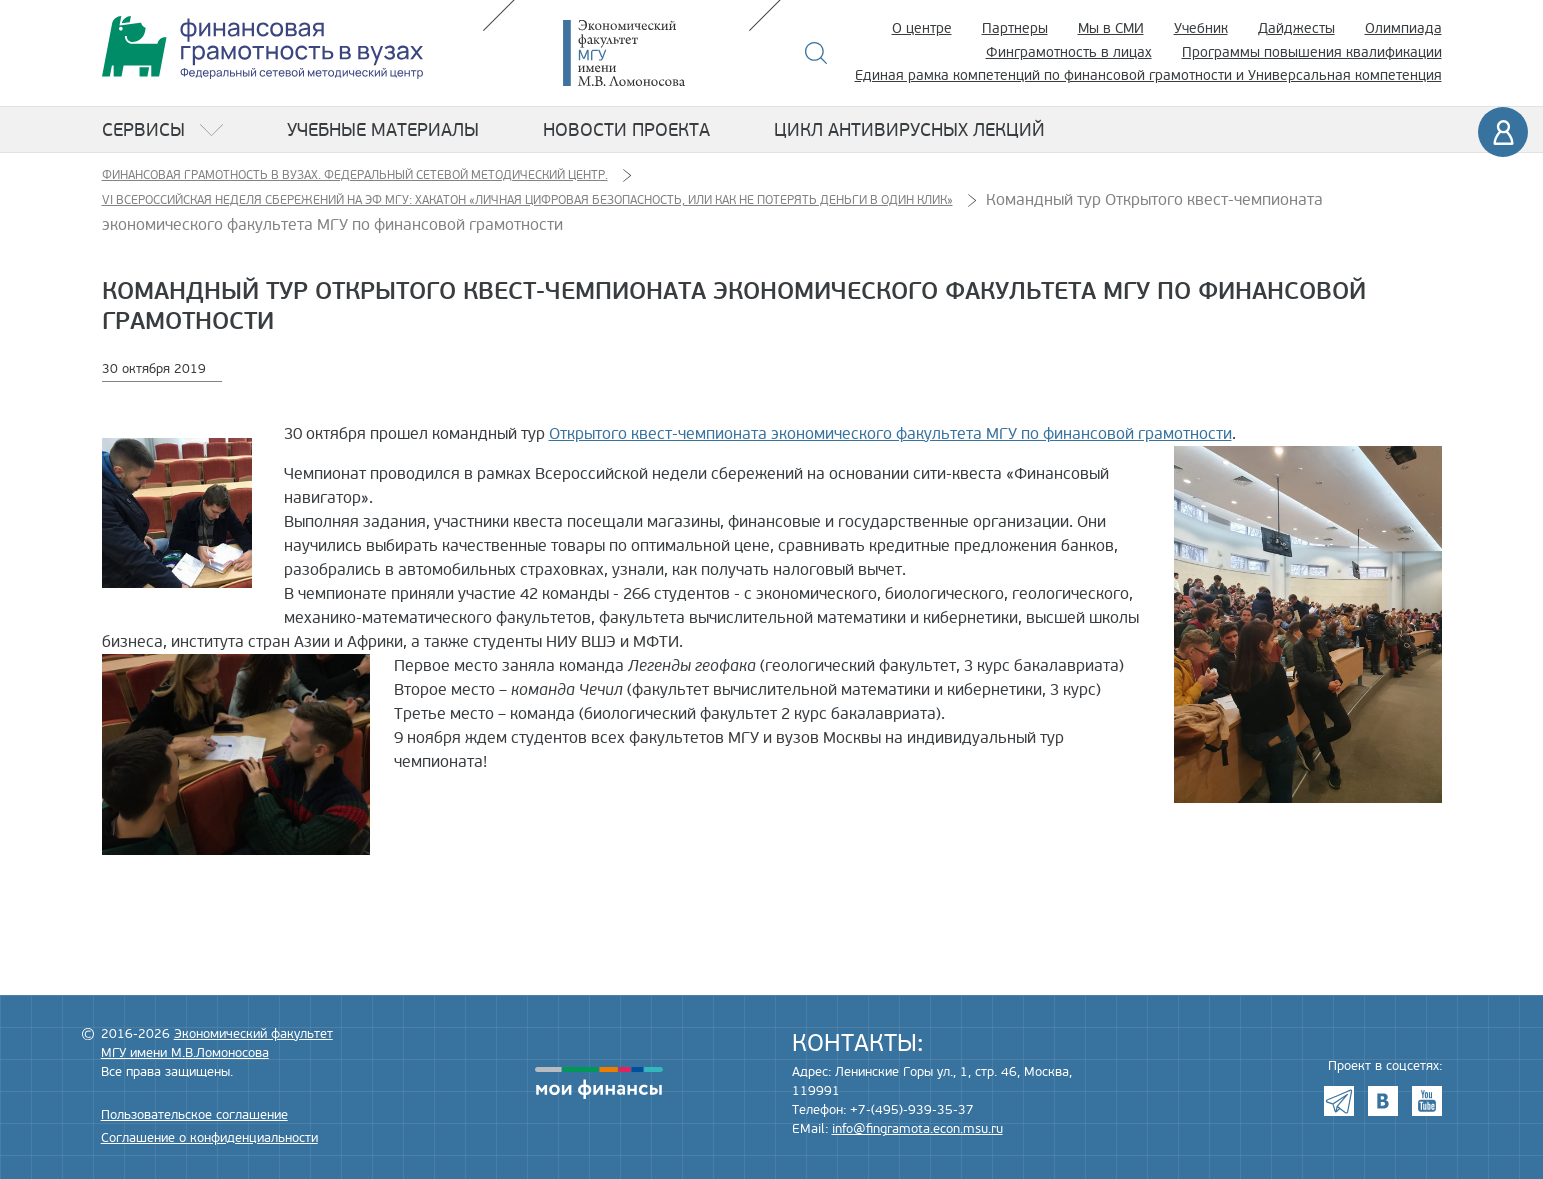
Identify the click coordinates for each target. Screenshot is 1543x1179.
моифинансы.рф (599, 1083)
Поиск (816, 53)
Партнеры (1015, 28)
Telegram (1339, 1101)
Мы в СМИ (1111, 28)
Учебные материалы (383, 130)
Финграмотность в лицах (1069, 52)
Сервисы (143, 130)
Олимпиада (1403, 28)
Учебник (1201, 28)
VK (1383, 1101)
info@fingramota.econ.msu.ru (917, 1129)
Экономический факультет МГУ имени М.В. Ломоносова (654, 53)
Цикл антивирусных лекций (909, 130)
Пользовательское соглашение (194, 1115)
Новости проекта (626, 130)
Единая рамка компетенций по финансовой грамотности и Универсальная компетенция (1148, 75)
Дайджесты (1296, 28)
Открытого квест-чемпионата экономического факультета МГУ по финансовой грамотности (890, 434)
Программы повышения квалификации (1312, 52)
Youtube (1427, 1101)
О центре (922, 28)
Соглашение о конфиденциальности (209, 1138)
